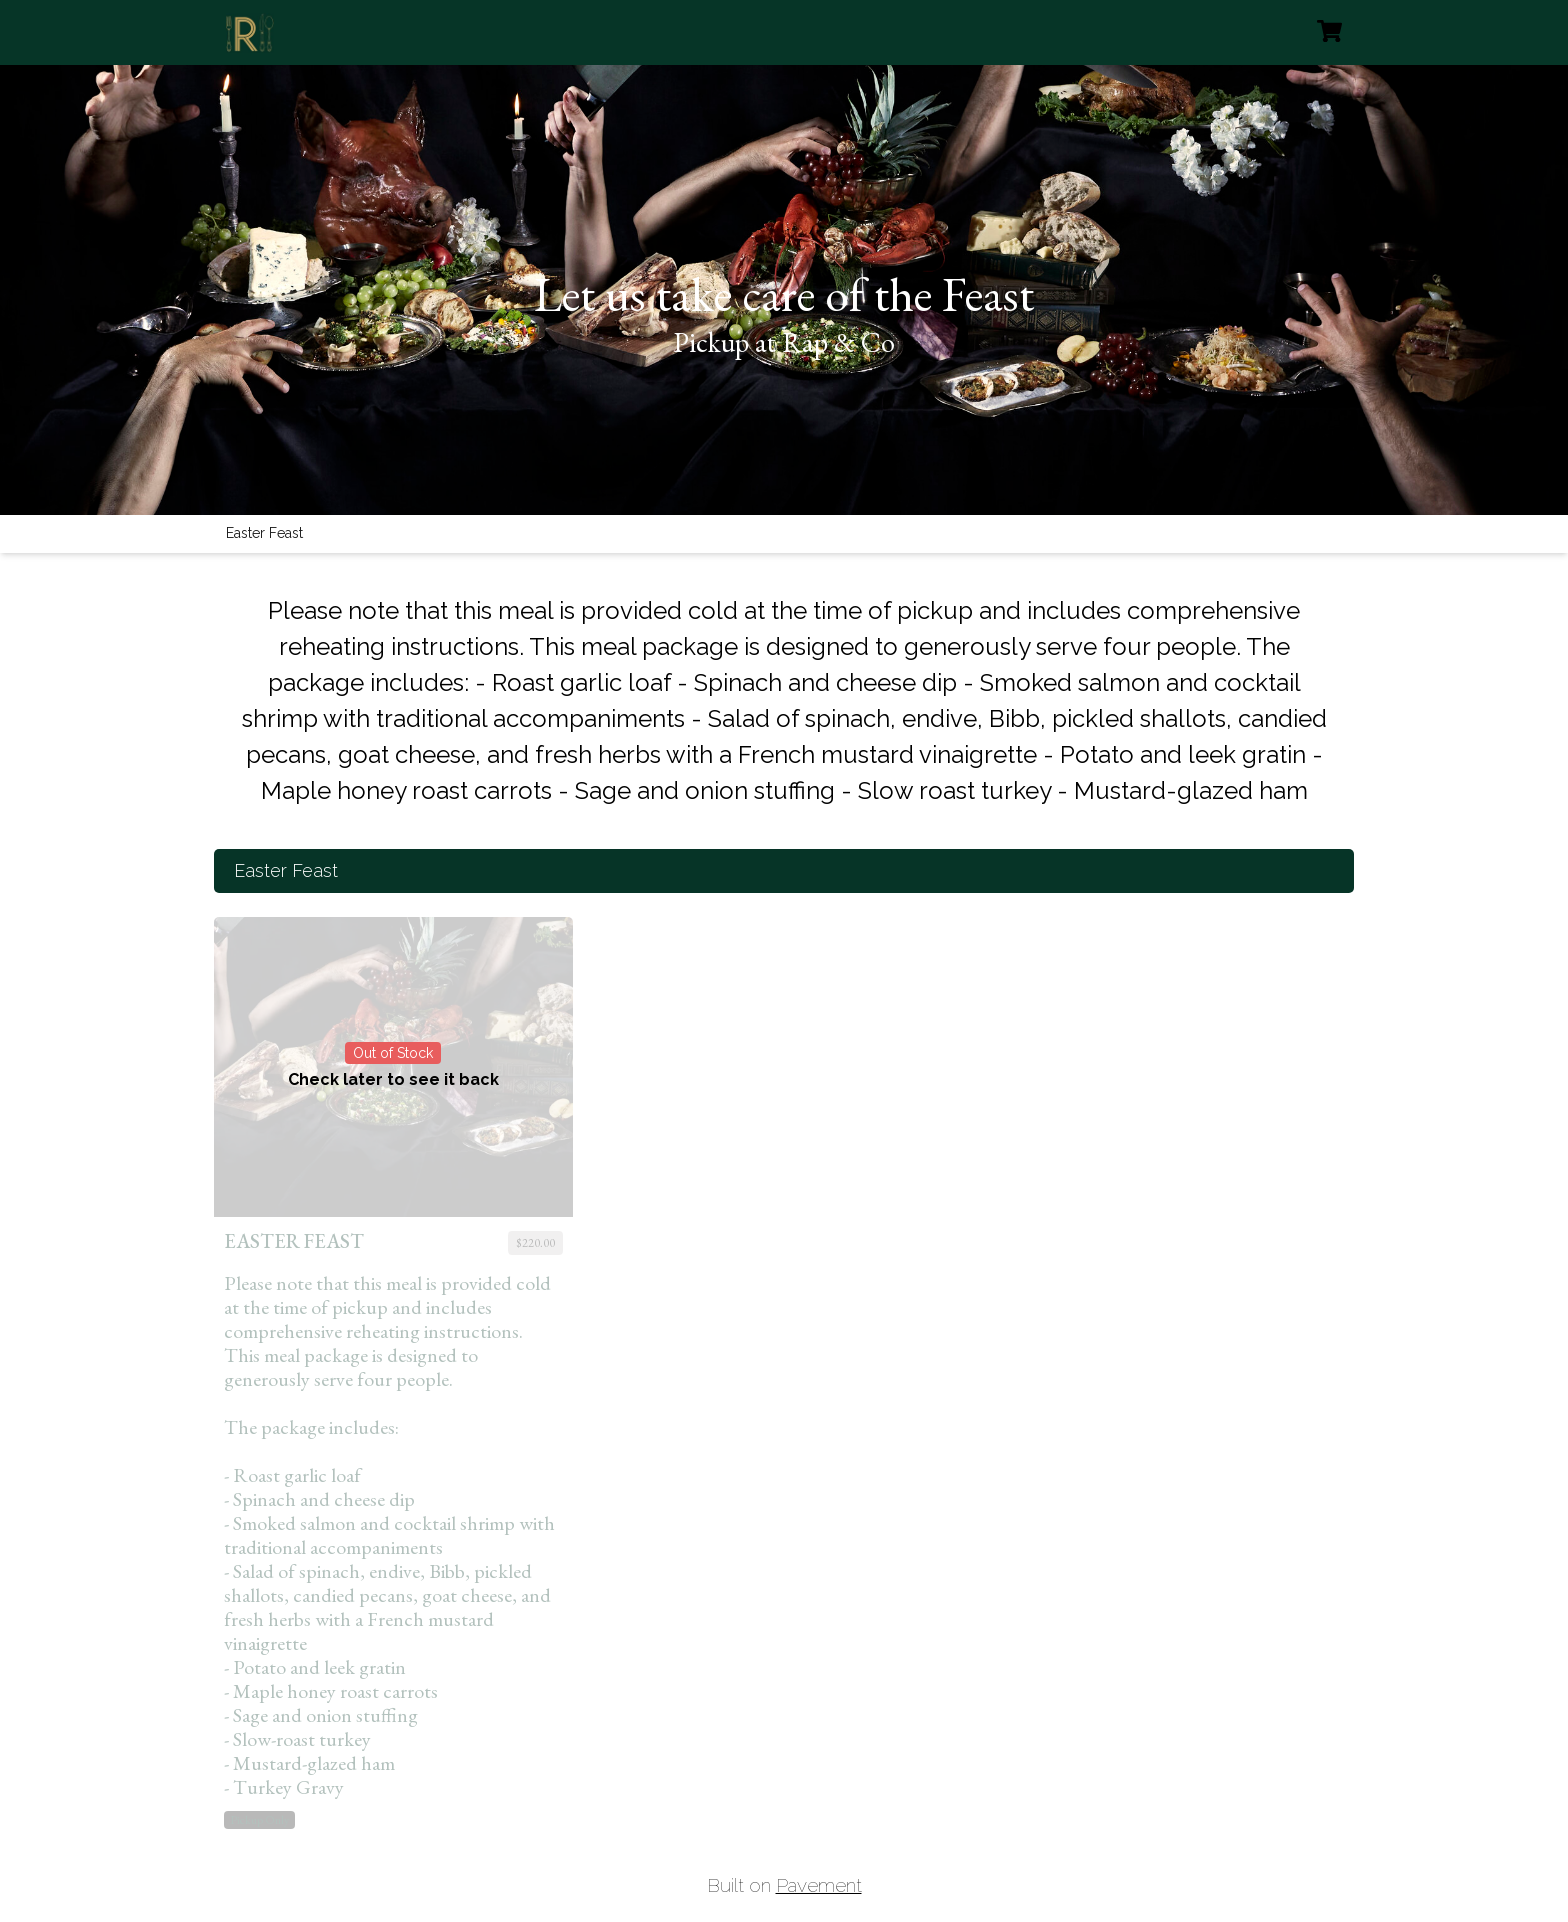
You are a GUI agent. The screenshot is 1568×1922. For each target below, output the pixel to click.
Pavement (819, 1885)
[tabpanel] (784, 1181)
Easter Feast (264, 533)
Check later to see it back (393, 1079)
